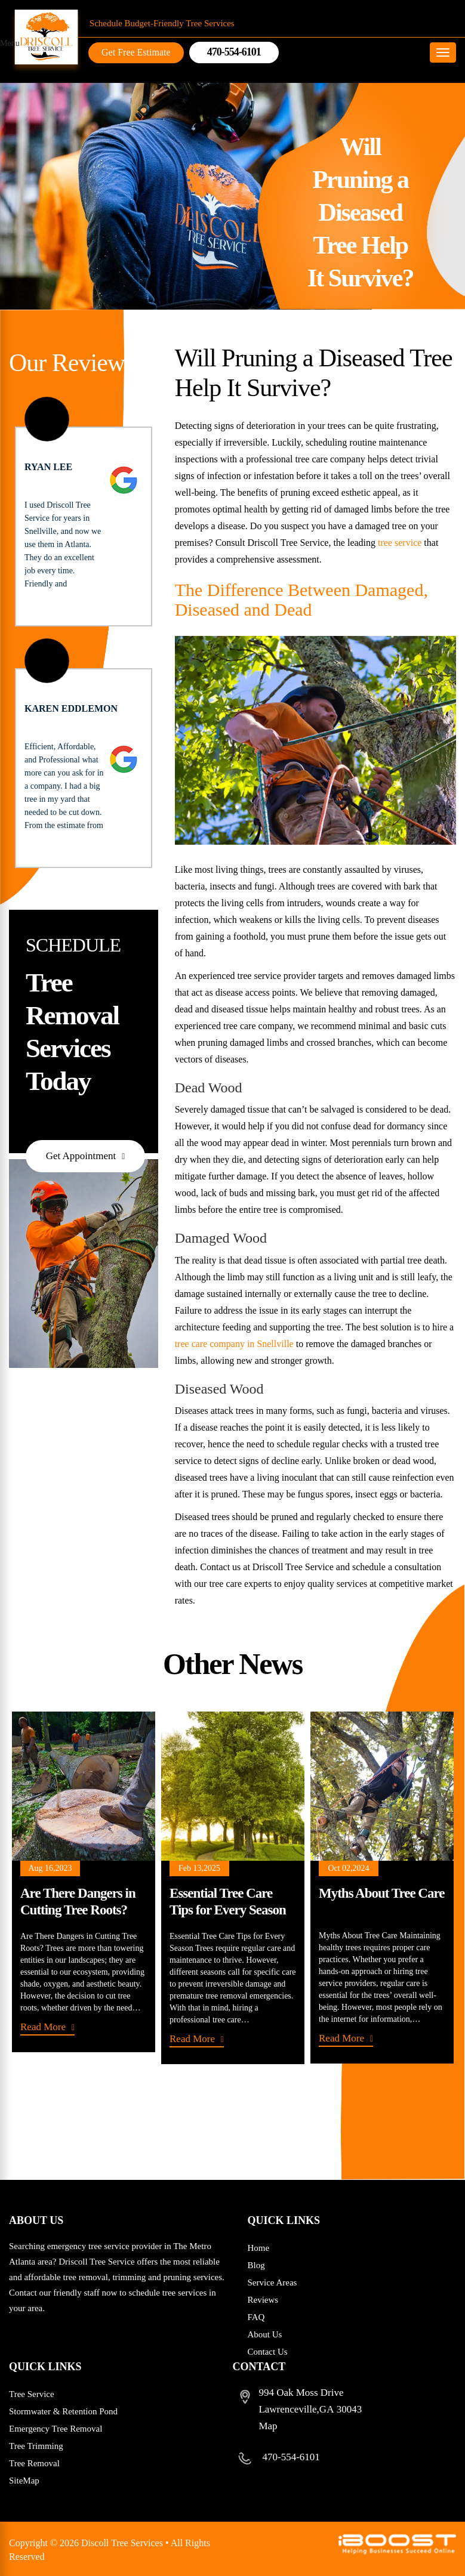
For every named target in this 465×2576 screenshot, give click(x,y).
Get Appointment (81, 1156)
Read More (43, 2027)
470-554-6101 (291, 2457)
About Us (265, 2334)
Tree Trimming (36, 2446)
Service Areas (272, 2282)
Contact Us (268, 2351)
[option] (83, 1882)
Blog (256, 2265)
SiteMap (24, 2480)
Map (267, 2426)
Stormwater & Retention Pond (63, 2411)
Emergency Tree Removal (55, 2428)
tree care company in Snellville (234, 1344)
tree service (399, 543)
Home (259, 2248)
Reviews (263, 2300)
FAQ (256, 2317)
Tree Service (31, 2394)
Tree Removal (34, 2463)
